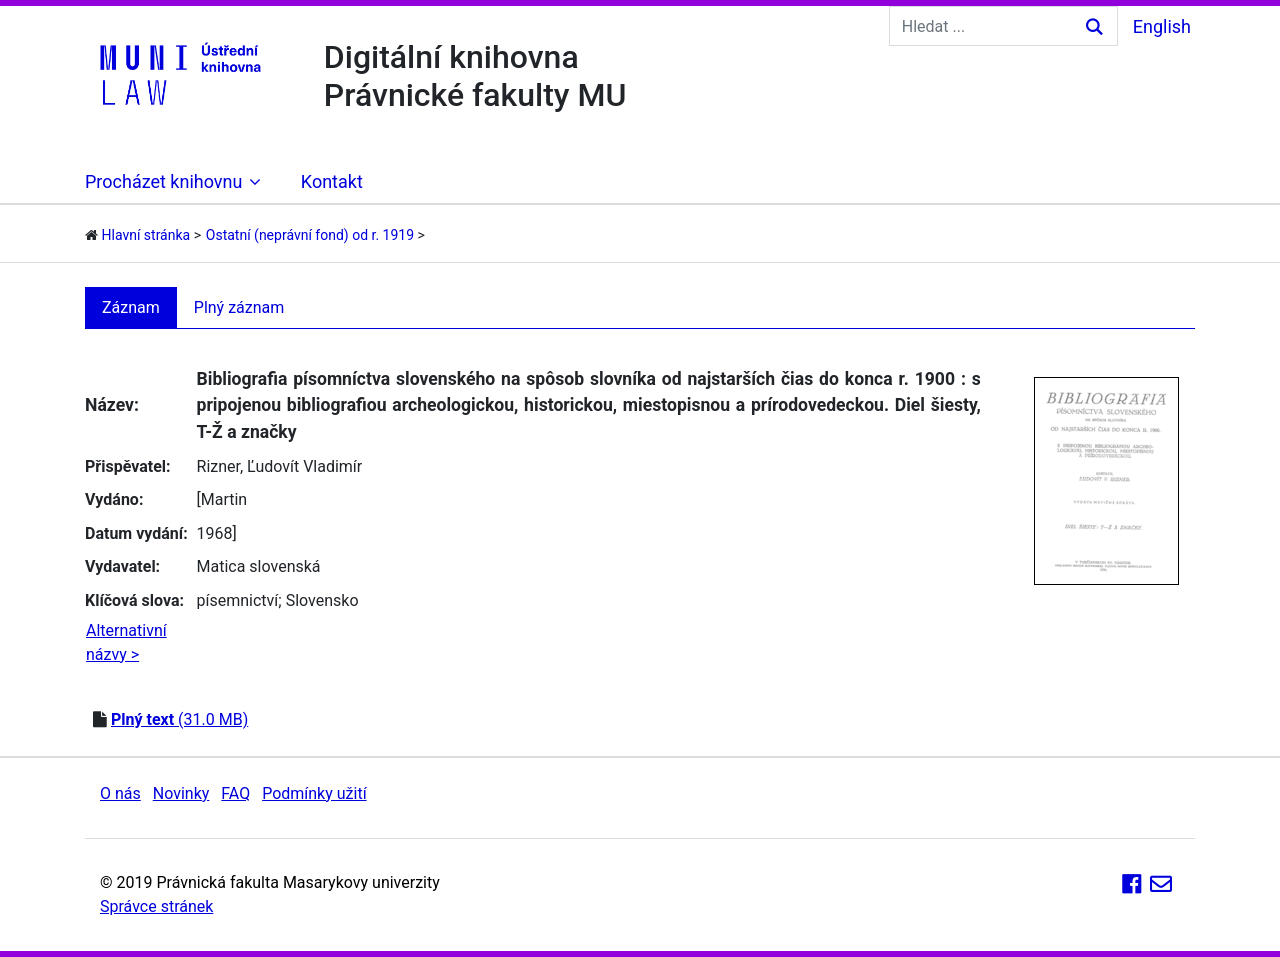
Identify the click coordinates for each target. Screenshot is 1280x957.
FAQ (235, 793)
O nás (120, 793)
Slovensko (322, 600)
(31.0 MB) (179, 719)
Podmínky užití (314, 793)
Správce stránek (156, 906)
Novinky (181, 793)
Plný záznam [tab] (239, 307)
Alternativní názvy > (126, 642)
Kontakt (332, 181)
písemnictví (238, 600)
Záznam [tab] (131, 307)
